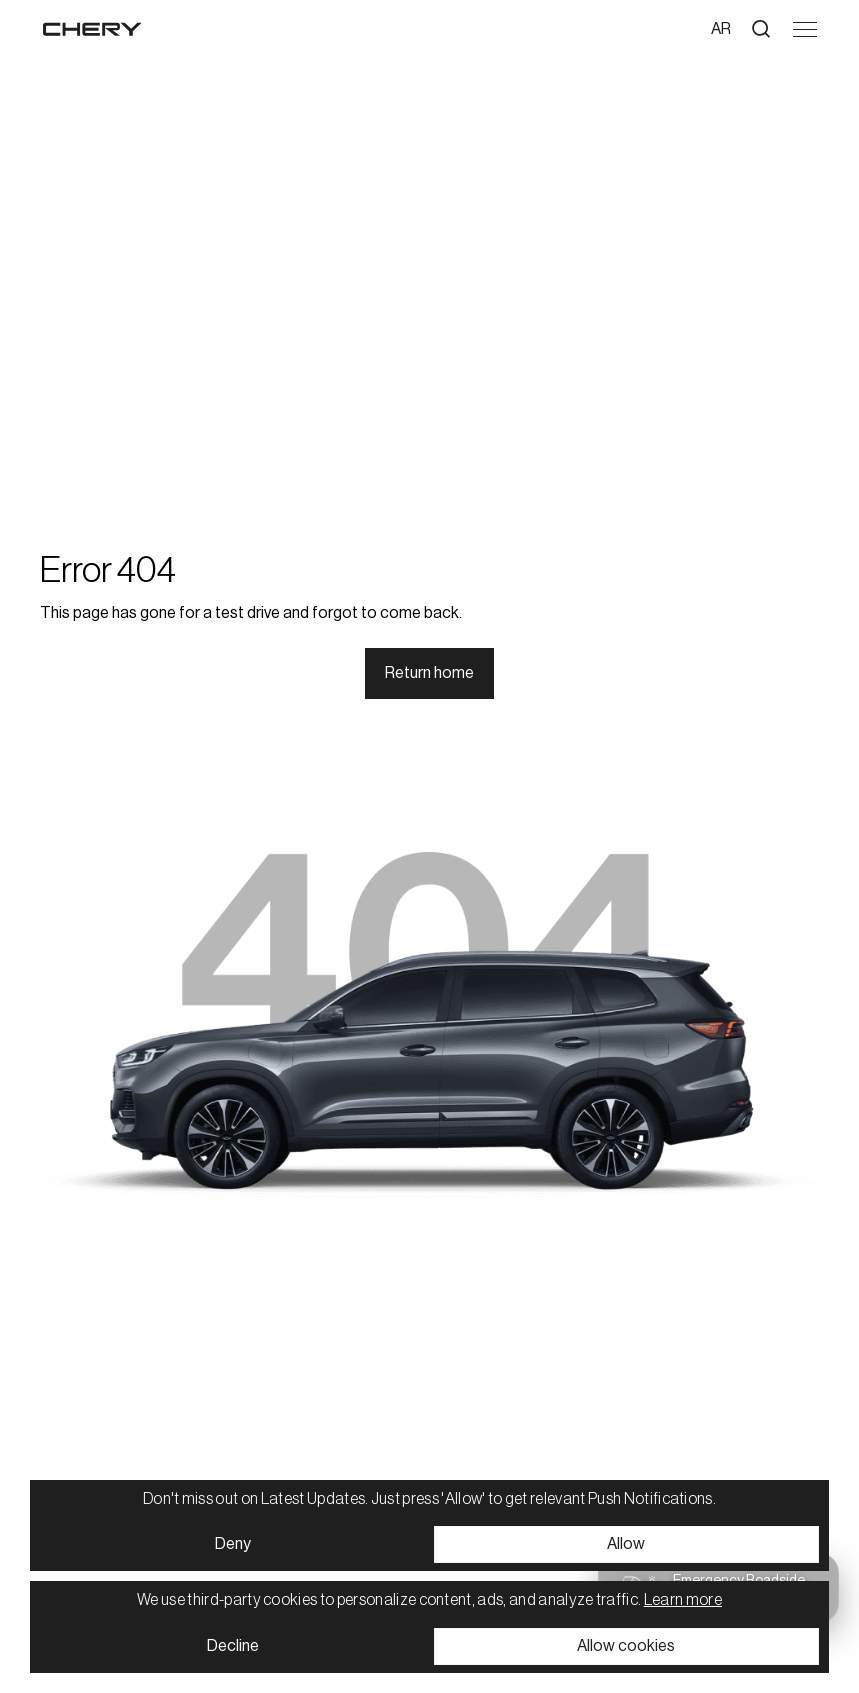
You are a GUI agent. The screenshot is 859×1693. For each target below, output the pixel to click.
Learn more (683, 1600)
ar (721, 29)
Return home (429, 673)
